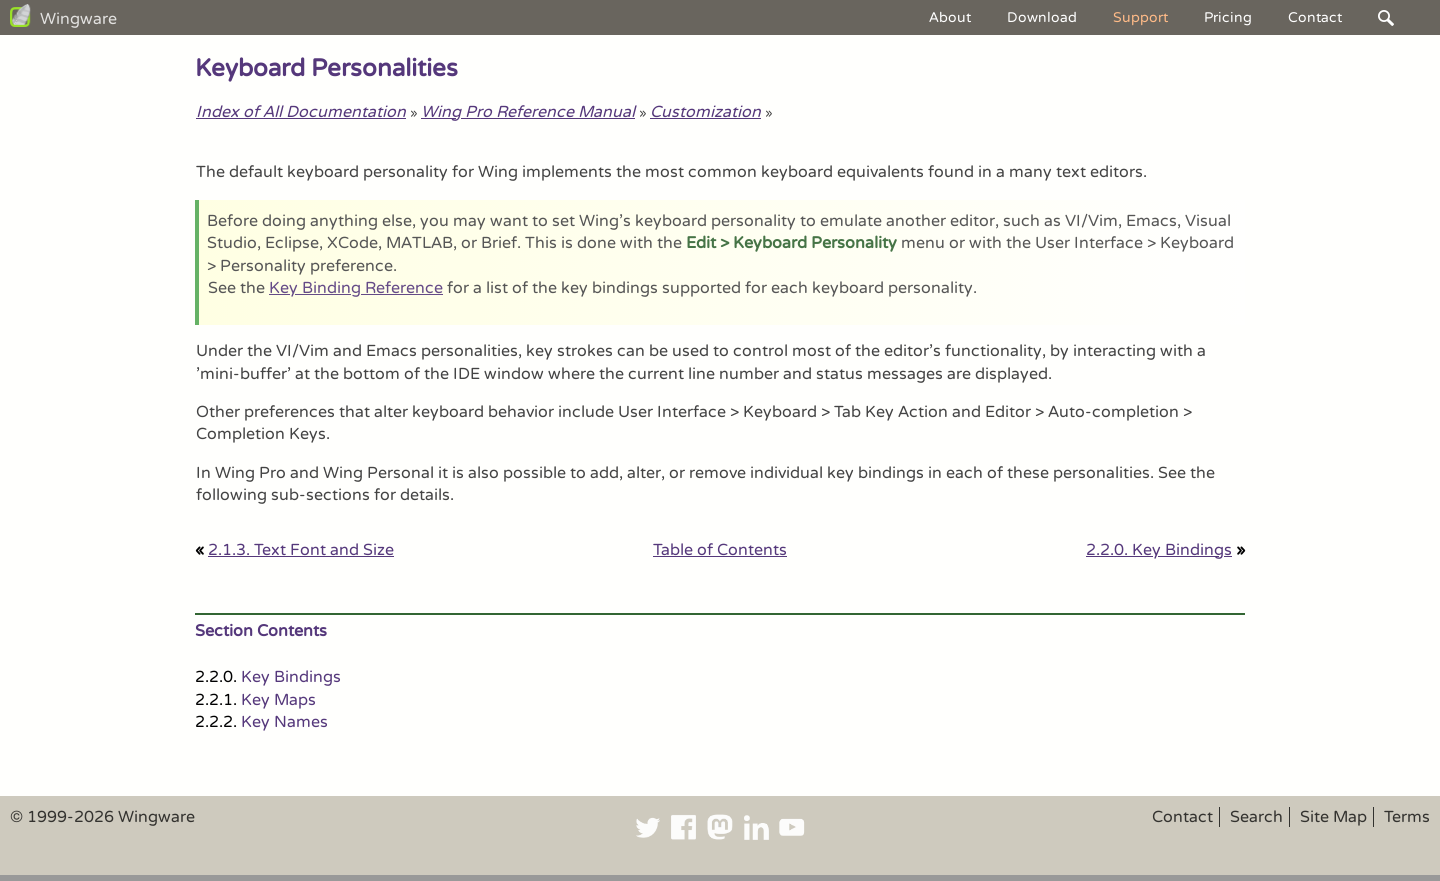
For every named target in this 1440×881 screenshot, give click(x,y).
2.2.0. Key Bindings (1159, 550)
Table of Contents (720, 550)
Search (1256, 817)
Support (1140, 17)
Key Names (284, 722)
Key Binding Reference (356, 288)
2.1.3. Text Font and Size (301, 550)
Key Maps (278, 700)
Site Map (1333, 817)
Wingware (78, 19)
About (950, 17)
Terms (1407, 817)
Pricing (1228, 17)
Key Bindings (291, 677)
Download (1042, 17)
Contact (1315, 17)
